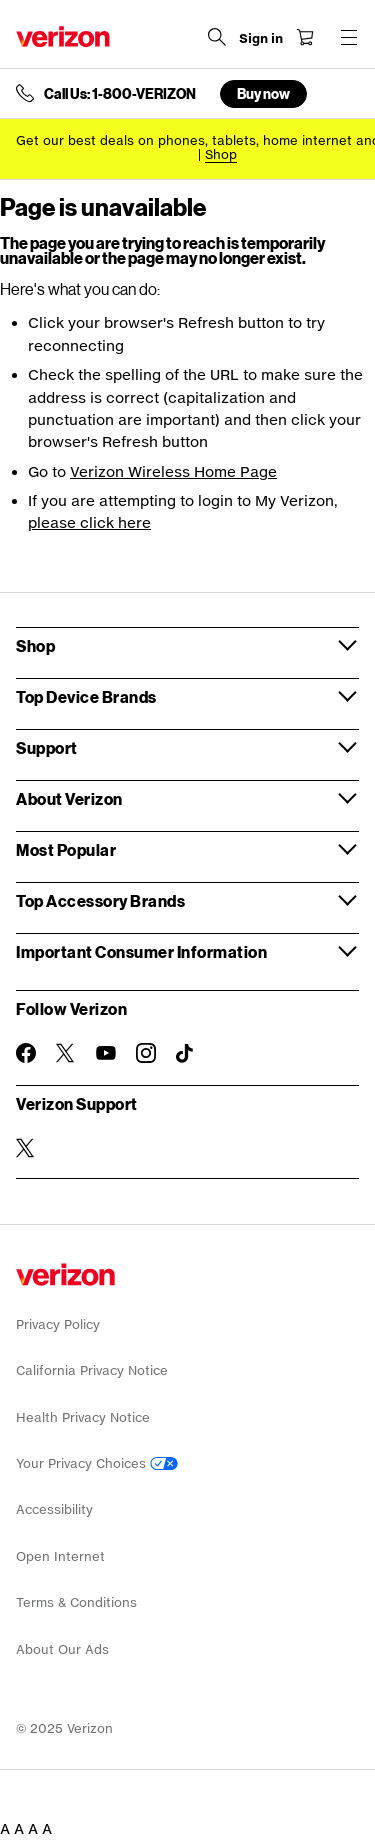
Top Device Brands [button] (86, 696)
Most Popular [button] (66, 849)
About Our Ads (62, 1649)
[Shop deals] (221, 154)
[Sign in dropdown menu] (261, 39)
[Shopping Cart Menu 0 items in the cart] (305, 37)
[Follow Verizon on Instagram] (146, 1053)
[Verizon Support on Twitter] (26, 1148)
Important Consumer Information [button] (141, 951)
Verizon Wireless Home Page (173, 471)
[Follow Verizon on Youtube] (106, 1053)
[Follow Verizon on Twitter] (66, 1053)
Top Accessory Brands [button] (100, 900)
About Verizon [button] (69, 798)
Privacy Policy (58, 1324)
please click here (89, 522)
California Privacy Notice (92, 1370)
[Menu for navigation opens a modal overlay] (349, 37)
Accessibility (54, 1509)
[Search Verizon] (217, 37)
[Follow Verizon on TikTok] (186, 1054)
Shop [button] (35, 645)
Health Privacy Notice (83, 1417)
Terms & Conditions (76, 1602)
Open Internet (60, 1556)
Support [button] (47, 747)
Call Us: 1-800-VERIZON (120, 94)
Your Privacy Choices (97, 1463)
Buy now (263, 93)
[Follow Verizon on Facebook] (26, 1053)
